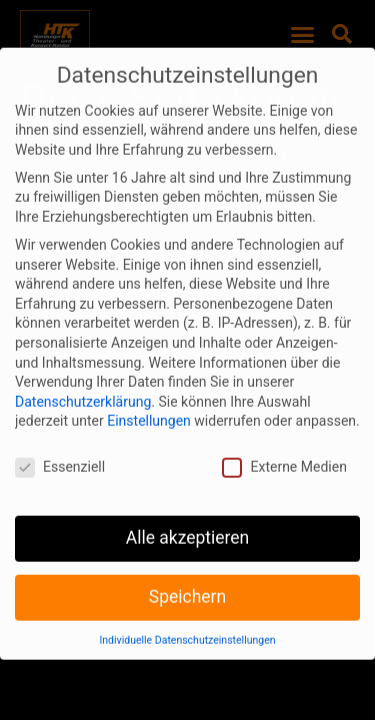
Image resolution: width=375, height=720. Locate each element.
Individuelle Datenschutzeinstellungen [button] (187, 625)
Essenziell (60, 452)
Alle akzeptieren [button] (188, 523)
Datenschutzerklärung (83, 387)
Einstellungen (149, 407)
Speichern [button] (187, 582)
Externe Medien (284, 452)
